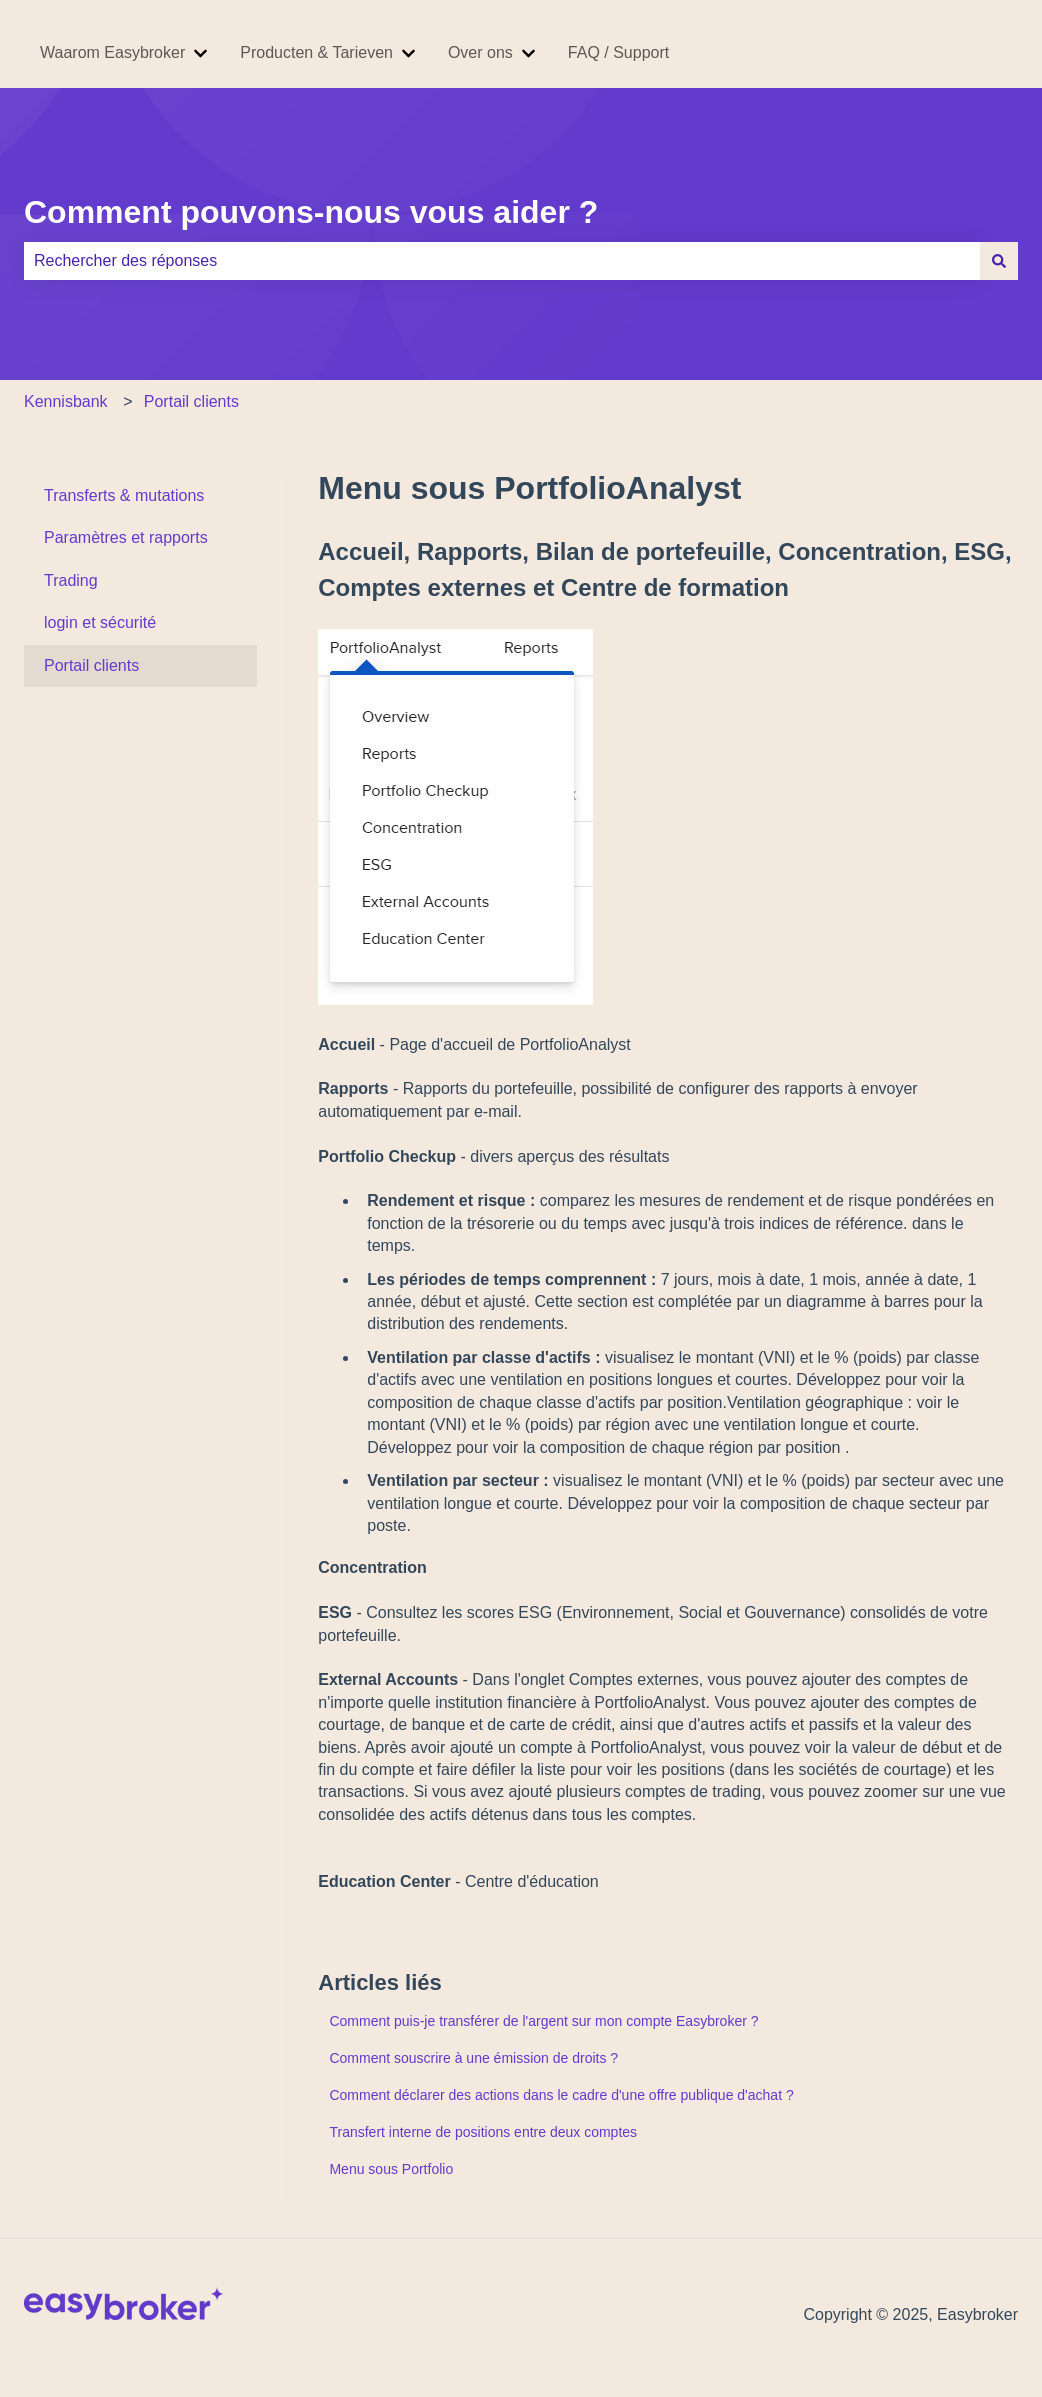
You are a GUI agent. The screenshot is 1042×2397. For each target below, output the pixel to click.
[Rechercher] (999, 261)
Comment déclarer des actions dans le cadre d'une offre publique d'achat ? (561, 2095)
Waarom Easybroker (112, 52)
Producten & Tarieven (316, 52)
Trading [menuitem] (71, 580)
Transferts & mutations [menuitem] (124, 495)
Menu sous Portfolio (391, 2169)
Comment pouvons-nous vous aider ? (311, 212)
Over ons (480, 52)
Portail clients (191, 401)
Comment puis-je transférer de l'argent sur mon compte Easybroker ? (543, 2021)
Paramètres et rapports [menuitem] (126, 537)
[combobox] (502, 261)
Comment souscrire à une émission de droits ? (473, 2058)
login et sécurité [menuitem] (100, 622)
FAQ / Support (618, 52)
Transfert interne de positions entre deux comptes (483, 2132)
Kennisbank (66, 401)
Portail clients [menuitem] (91, 665)
